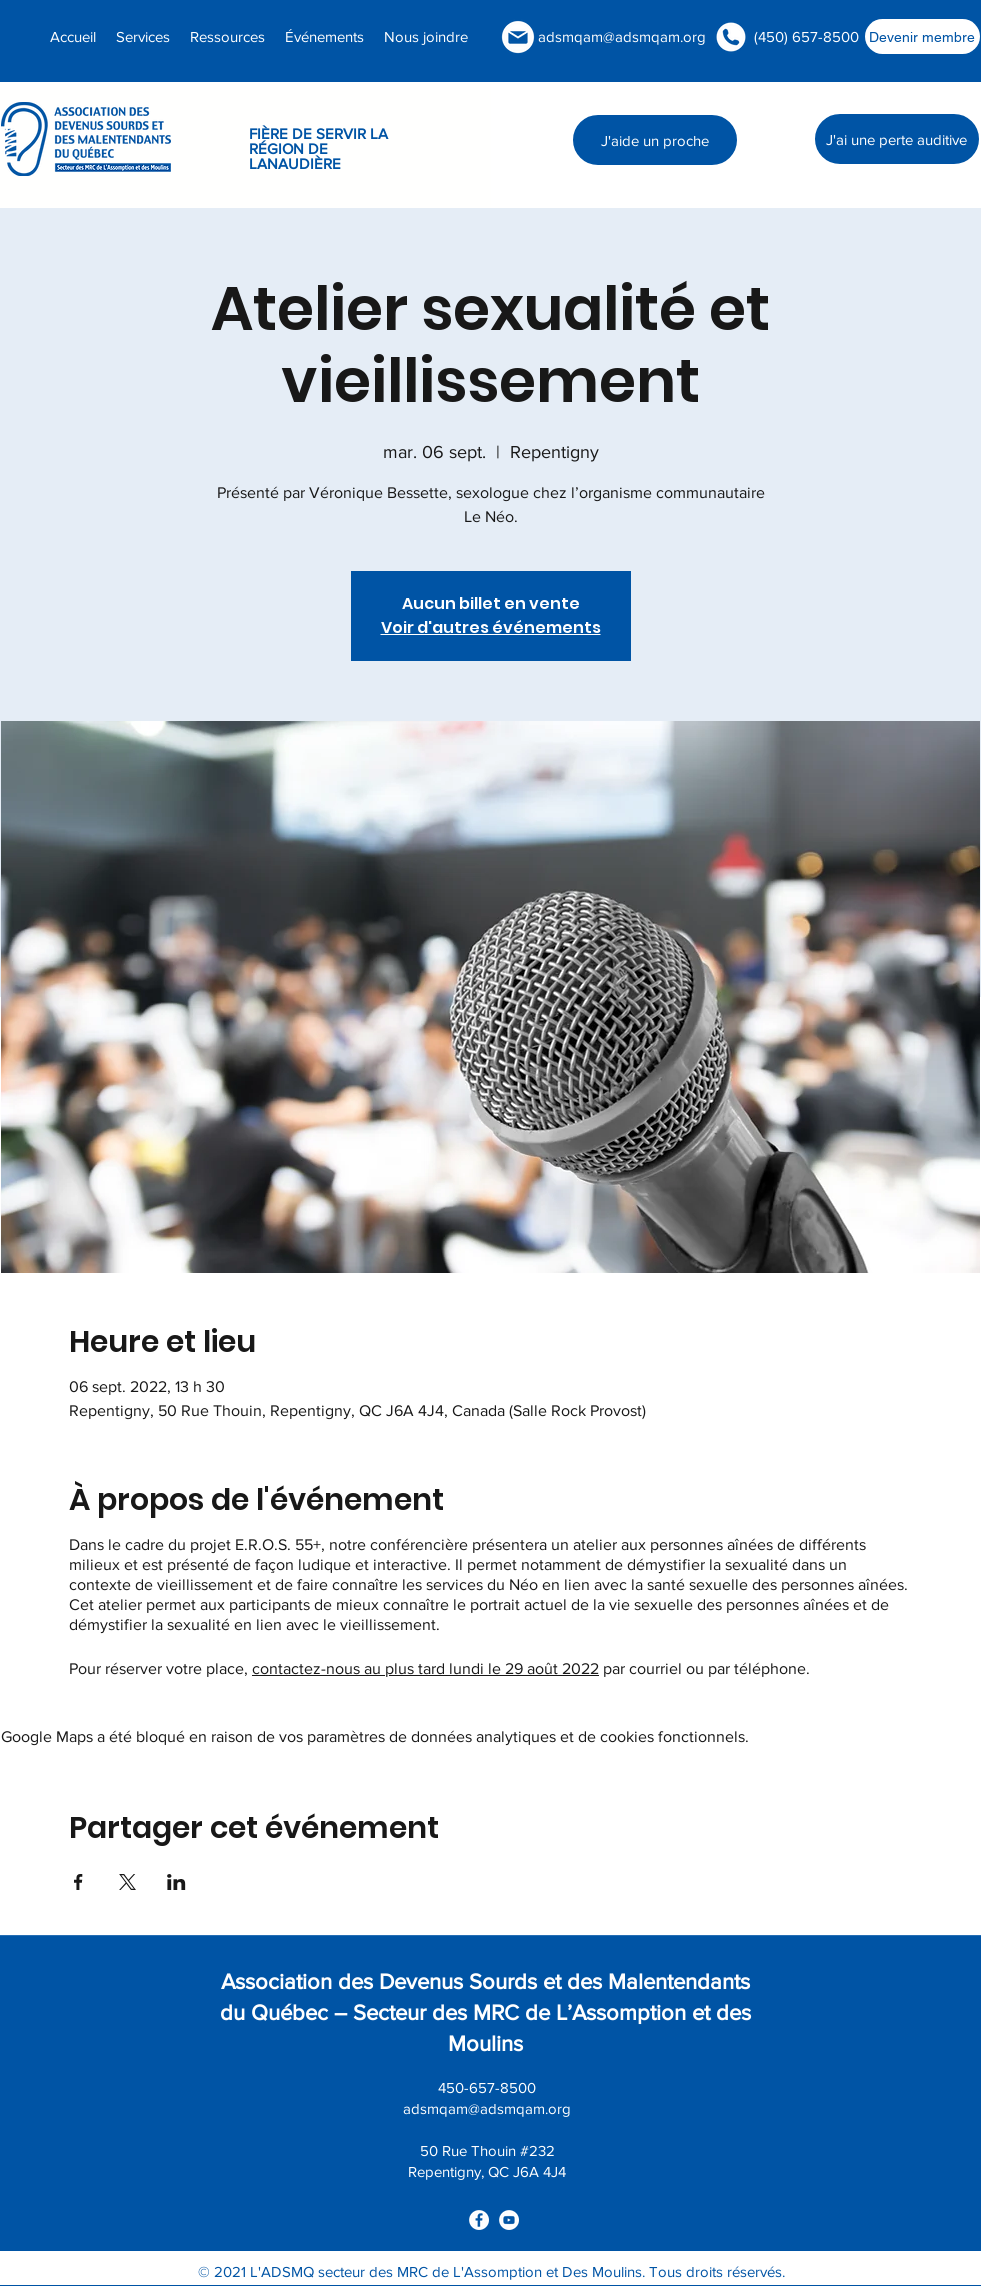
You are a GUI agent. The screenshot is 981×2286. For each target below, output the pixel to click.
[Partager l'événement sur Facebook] (78, 1882)
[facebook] (479, 2220)
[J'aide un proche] (655, 140)
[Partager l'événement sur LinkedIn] (176, 1882)
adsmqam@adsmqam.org (622, 36)
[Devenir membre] (922, 36)
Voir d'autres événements (491, 627)
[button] (227, 36)
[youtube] (509, 2220)
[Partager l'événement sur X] (127, 1882)
